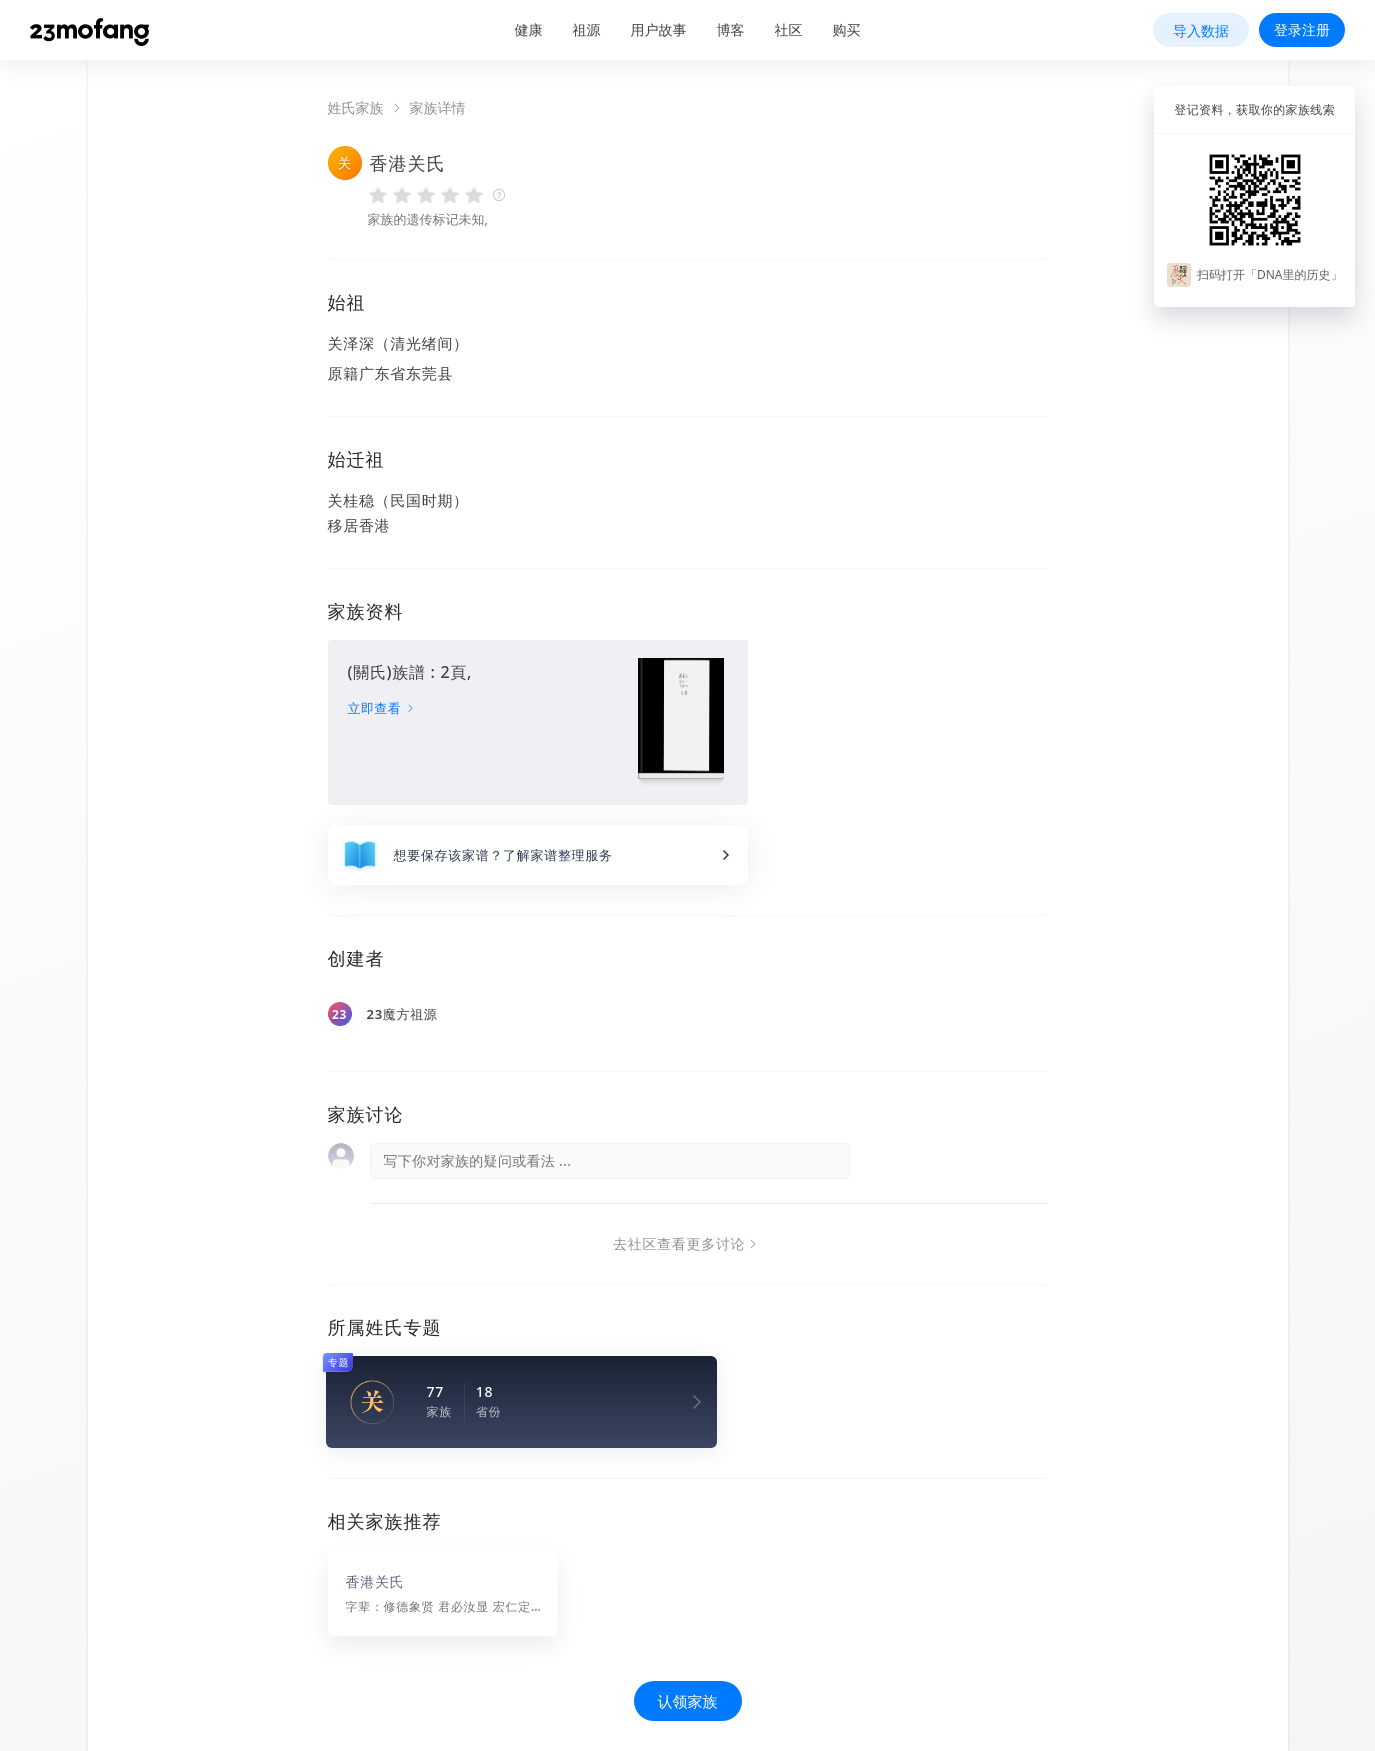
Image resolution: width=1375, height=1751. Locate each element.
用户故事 (659, 29)
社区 (789, 29)
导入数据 (1201, 30)
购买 (847, 29)
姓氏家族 (356, 108)
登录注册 (1302, 29)
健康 (529, 29)
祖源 (587, 29)
